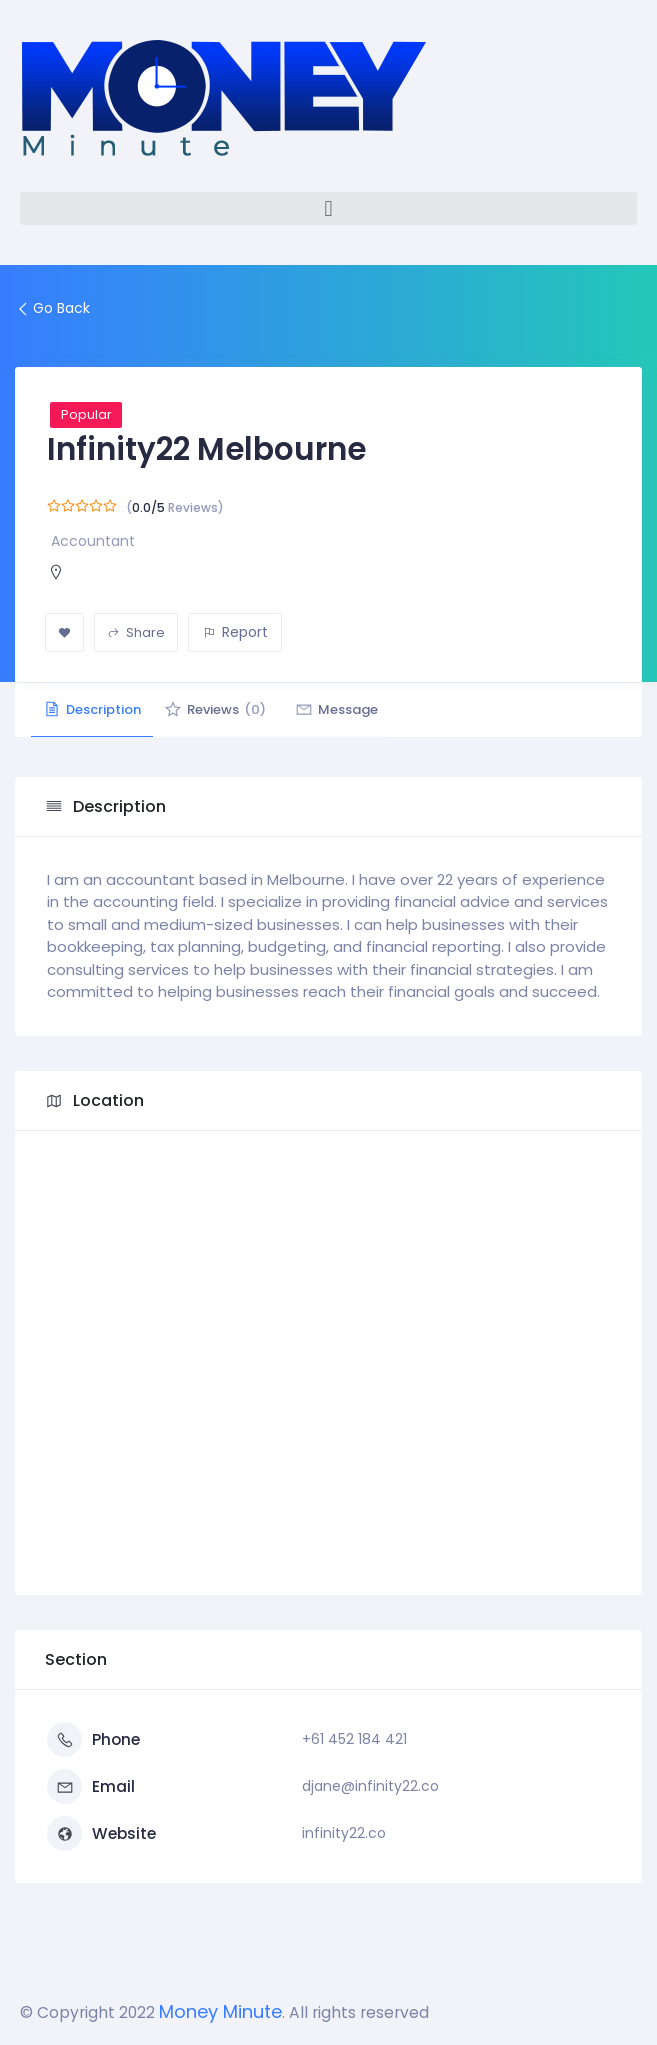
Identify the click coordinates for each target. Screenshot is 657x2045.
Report (235, 632)
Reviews (240, 709)
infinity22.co (344, 1833)
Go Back (52, 308)
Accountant (93, 541)
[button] (328, 208)
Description (100, 709)
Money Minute (220, 2011)
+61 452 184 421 (354, 1739)
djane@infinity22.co (370, 1786)
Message (377, 709)
